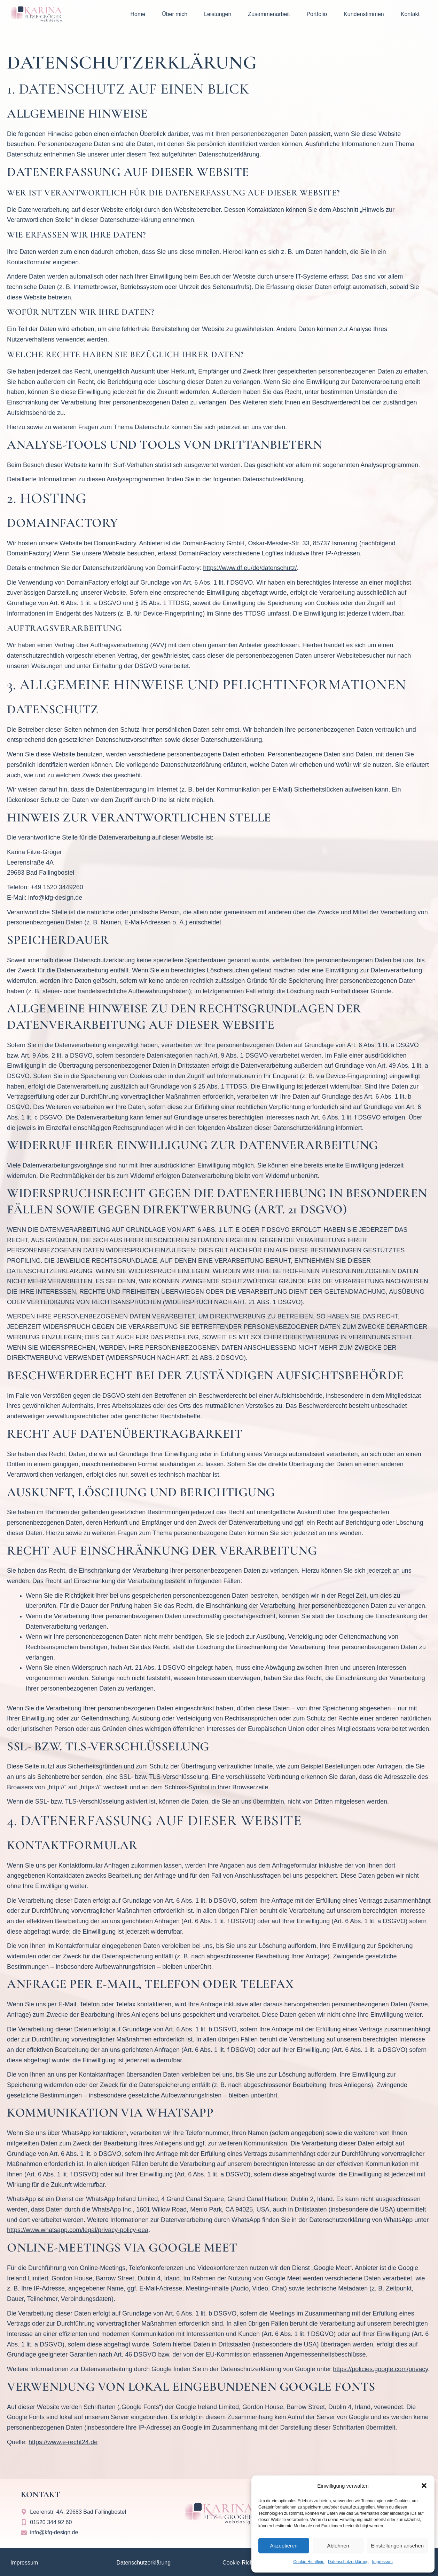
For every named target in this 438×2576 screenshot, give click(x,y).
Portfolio (316, 14)
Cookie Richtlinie (308, 2561)
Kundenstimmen (364, 14)
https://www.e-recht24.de (63, 2442)
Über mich (174, 14)
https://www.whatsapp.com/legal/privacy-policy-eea (77, 2229)
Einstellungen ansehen (397, 2546)
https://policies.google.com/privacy (380, 2369)
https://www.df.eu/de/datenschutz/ (250, 567)
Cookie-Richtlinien (244, 2563)
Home (137, 14)
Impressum (382, 2561)
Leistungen (217, 14)
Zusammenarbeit (269, 14)
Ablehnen (338, 2546)
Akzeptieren (283, 2546)
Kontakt (410, 14)
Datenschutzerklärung (348, 2561)
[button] (424, 2485)
